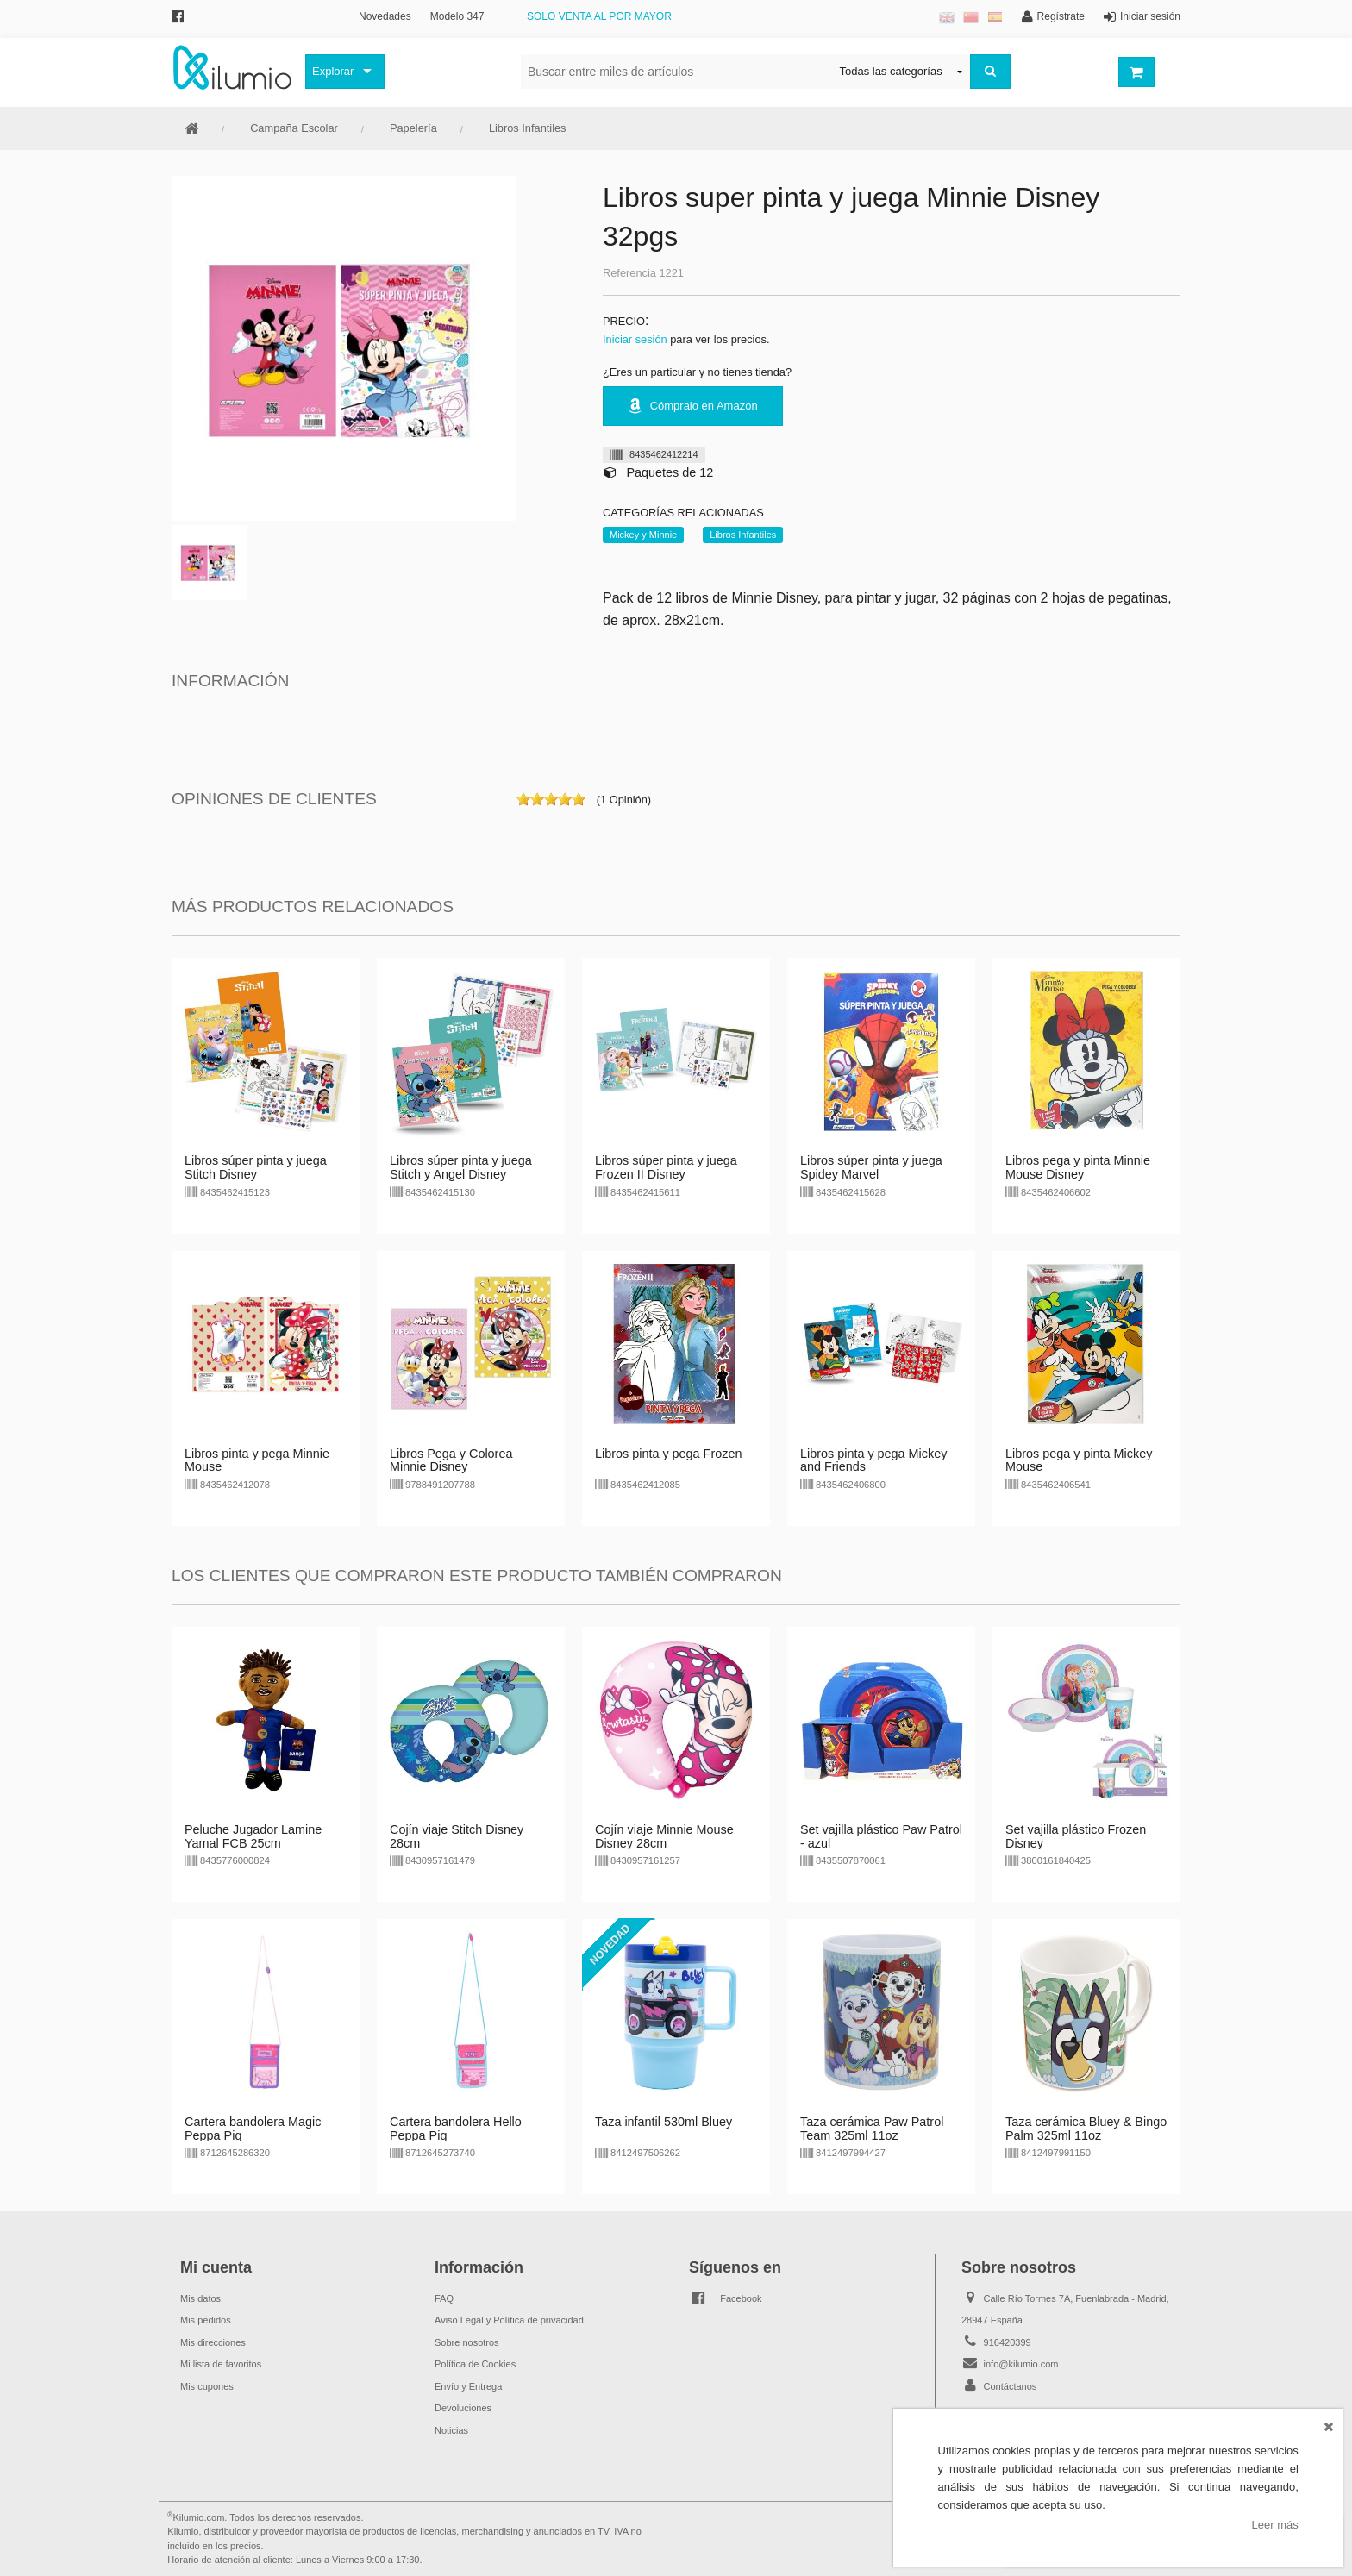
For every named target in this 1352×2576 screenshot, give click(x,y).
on (523, 799)
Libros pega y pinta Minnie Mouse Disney (1077, 1167)
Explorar (333, 71)
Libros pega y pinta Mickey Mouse (1078, 1460)
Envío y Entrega (468, 2386)
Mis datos (200, 2298)
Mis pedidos (205, 2320)
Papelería (413, 128)
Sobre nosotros (467, 2342)
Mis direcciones (213, 2342)
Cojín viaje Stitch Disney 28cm (456, 1836)
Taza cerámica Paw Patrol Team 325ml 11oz (871, 2128)
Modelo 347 (457, 16)
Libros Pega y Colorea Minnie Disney (451, 1460)
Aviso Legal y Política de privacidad (509, 2320)
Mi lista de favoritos (220, 2364)
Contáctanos (1010, 2386)
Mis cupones (207, 2386)
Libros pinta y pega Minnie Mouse (257, 1460)
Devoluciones (463, 2408)
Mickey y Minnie (643, 534)
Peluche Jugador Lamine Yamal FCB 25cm (253, 1836)
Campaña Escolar (294, 128)
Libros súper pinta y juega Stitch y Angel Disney (461, 1167)
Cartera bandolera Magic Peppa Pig (253, 2128)
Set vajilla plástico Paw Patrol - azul (881, 1836)
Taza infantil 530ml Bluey (663, 2122)
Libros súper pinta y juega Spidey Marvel (871, 1167)
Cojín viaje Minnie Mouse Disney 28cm (664, 1836)
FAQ (444, 2298)
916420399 (1007, 2342)
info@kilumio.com (1021, 2364)
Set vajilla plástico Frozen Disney (1075, 1836)
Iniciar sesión (635, 339)
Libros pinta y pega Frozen (668, 1453)
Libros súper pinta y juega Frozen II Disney (666, 1167)
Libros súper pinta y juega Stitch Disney (256, 1167)
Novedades (385, 16)
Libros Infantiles (527, 128)
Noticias (451, 2430)
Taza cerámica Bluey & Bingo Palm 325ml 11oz (1086, 2128)
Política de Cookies (475, 2364)
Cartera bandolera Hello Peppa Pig (456, 2128)
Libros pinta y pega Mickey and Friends (873, 1460)
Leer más (1275, 2524)
